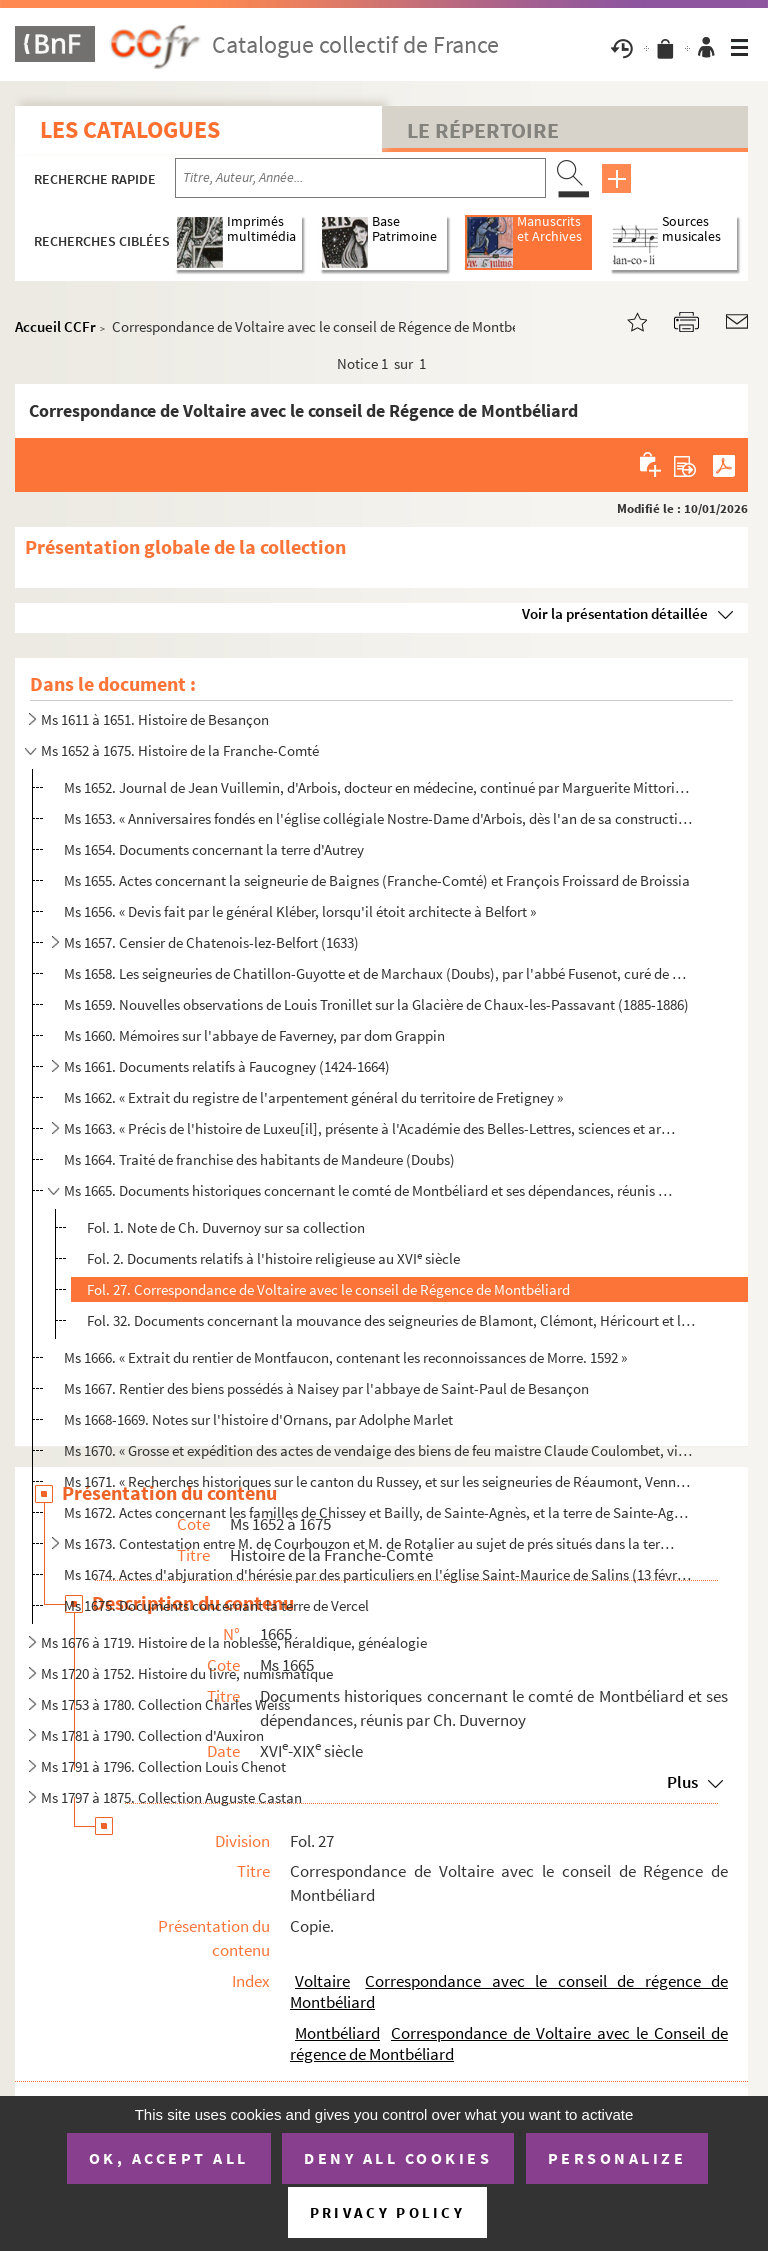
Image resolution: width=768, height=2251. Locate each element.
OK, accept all (169, 2158)
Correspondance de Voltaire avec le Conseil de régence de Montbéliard (509, 2043)
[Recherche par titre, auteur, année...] (360, 178)
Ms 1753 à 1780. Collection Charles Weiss (165, 1704)
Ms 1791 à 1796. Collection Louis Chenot (163, 1766)
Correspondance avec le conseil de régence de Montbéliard (509, 1991)
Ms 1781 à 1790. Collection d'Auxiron (152, 1735)
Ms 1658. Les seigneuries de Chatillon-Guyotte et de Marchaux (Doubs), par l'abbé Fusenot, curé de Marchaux (379, 973)
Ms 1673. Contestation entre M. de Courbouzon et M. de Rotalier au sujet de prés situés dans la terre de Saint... (371, 1543)
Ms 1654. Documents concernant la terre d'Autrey (214, 849)
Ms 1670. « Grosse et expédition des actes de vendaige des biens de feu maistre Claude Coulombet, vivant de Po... (379, 1450)
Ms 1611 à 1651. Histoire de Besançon (155, 719)
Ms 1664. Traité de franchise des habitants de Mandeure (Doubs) (259, 1159)
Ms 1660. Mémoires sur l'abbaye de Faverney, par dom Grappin (254, 1035)
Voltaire (322, 1981)
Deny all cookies (398, 2158)
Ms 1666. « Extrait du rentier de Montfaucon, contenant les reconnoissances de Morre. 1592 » (345, 1357)
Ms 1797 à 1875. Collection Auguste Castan (171, 1797)
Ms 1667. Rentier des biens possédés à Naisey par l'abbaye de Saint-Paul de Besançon (326, 1388)
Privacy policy (387, 2212)
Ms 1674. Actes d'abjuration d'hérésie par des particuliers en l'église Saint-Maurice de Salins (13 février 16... (379, 1574)
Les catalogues (130, 129)
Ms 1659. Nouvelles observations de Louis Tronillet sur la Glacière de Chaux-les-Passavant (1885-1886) (376, 1004)
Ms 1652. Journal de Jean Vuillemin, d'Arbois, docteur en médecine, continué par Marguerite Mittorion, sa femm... (379, 787)
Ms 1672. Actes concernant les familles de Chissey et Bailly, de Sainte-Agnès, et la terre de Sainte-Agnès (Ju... (379, 1512)
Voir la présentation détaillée (615, 613)
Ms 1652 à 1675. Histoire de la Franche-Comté (180, 750)
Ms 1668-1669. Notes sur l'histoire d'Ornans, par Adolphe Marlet (258, 1419)
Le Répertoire (483, 130)
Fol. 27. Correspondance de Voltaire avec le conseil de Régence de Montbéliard (328, 1289)
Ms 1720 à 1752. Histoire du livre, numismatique (187, 1673)
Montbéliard (337, 2033)
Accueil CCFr (55, 326)
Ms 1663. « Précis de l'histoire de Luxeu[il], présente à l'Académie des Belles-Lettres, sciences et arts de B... (371, 1128)
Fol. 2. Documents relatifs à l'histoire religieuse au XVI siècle (273, 1258)
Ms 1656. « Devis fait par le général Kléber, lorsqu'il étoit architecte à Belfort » (300, 911)
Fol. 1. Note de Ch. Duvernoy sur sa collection (226, 1227)
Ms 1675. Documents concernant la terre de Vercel (216, 1605)
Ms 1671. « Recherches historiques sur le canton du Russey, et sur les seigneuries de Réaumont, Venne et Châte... (379, 1481)
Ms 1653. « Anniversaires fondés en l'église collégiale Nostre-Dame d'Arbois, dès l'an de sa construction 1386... (379, 818)
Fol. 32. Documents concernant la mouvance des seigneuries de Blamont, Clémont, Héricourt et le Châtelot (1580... (391, 1320)
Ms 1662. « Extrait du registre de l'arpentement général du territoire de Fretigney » (313, 1097)
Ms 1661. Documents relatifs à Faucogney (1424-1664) (227, 1066)
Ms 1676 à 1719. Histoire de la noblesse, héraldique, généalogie (234, 1642)
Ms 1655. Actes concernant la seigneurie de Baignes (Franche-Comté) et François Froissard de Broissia (377, 880)
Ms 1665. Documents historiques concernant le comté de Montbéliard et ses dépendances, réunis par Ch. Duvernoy (371, 1190)
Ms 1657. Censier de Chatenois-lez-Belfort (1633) (211, 942)
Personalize (617, 2158)
